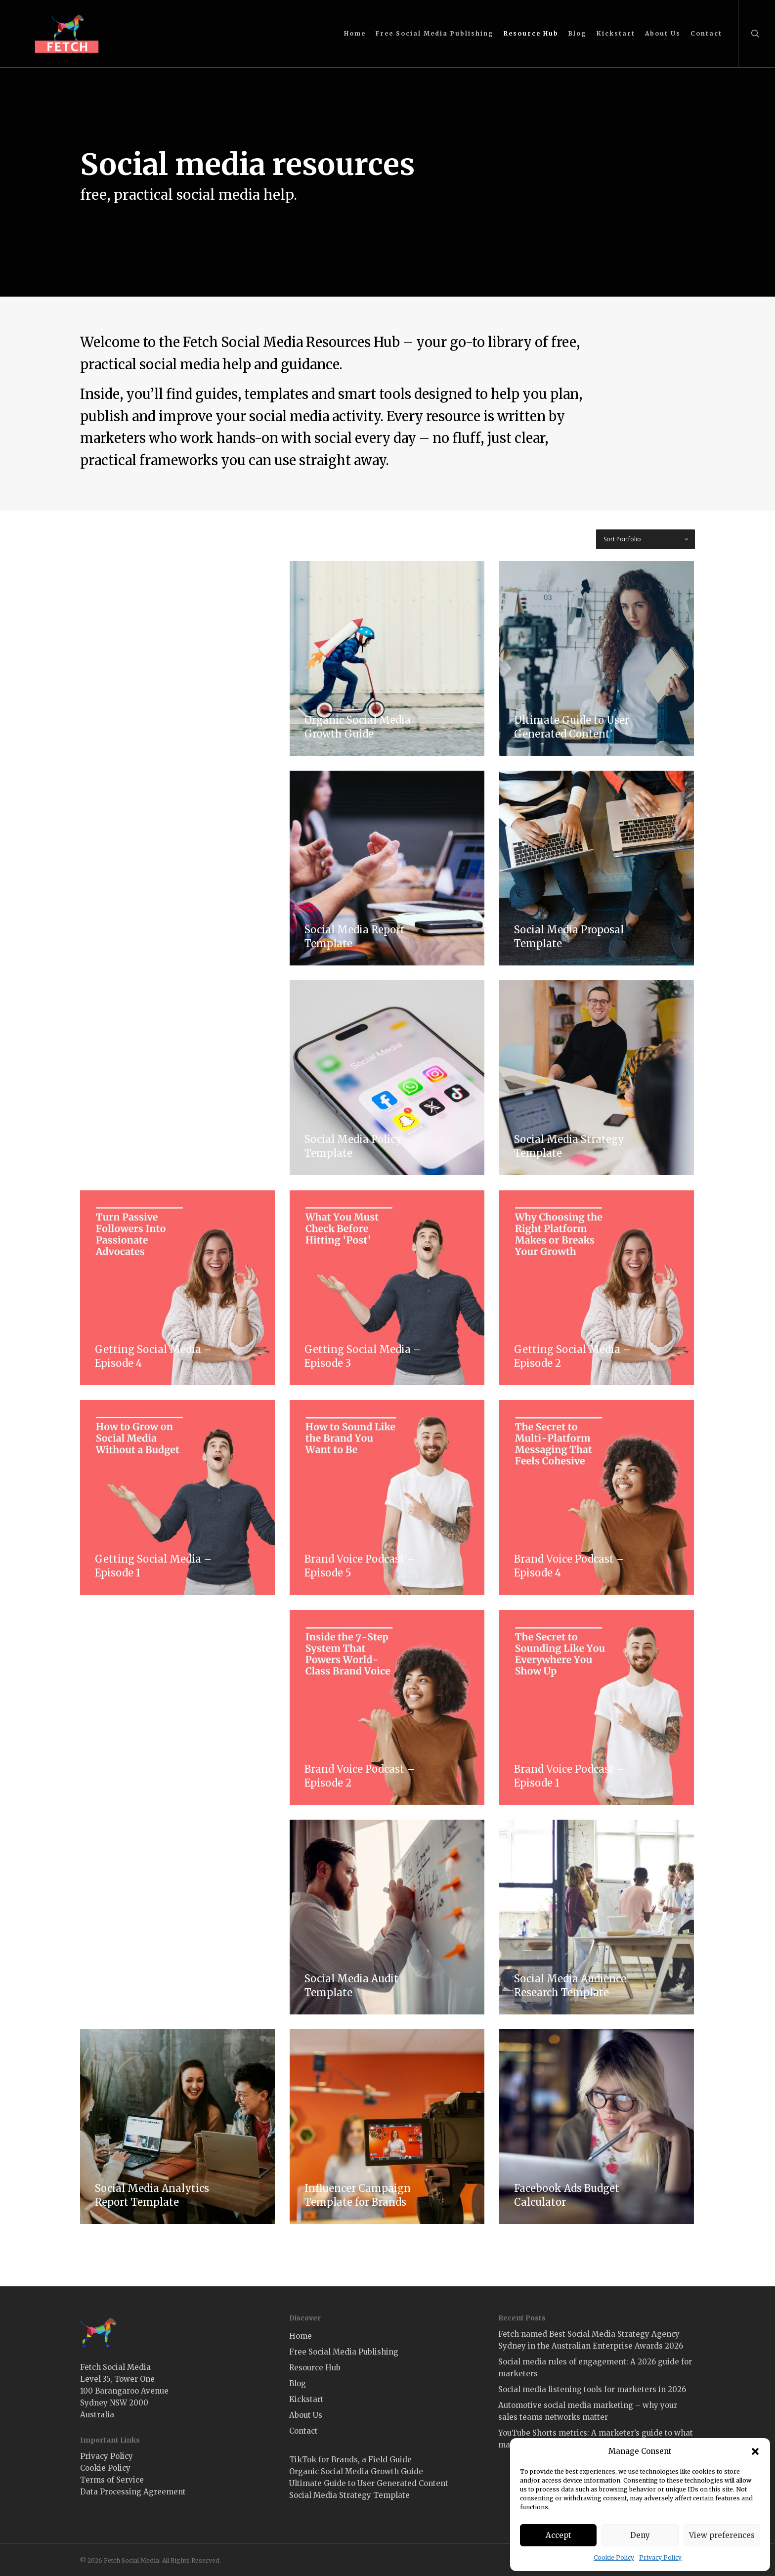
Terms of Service (112, 2480)
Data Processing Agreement (133, 2491)
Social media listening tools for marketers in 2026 (592, 2389)
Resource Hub (315, 2367)
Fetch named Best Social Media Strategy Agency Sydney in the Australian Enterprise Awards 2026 (590, 2340)
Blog (297, 2383)
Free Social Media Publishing (343, 2352)
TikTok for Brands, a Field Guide (350, 2459)
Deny (640, 2535)
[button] (755, 2451)
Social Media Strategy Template (349, 2495)
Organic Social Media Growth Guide (356, 2471)
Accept (558, 2535)
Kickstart (306, 2399)
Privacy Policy (660, 2557)
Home (300, 2336)
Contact (303, 2431)
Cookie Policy (614, 2557)
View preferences (722, 2535)
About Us (305, 2415)
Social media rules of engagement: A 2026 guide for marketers (595, 2367)
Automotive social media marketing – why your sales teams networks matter (587, 2411)
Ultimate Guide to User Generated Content (368, 2483)
